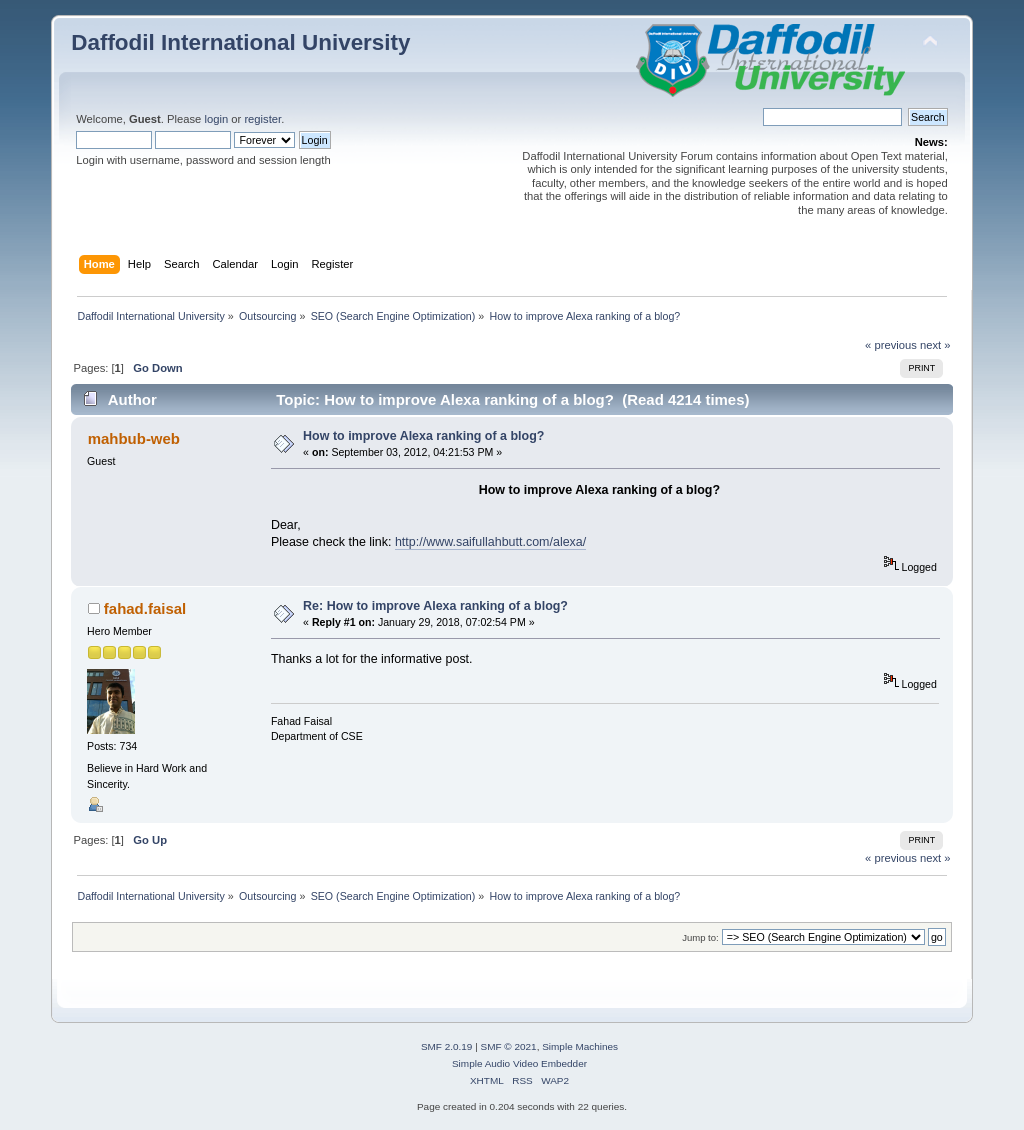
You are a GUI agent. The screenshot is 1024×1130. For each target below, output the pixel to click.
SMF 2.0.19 (447, 1046)
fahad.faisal (145, 608)
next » (935, 345)
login (216, 119)
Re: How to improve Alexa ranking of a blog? (435, 606)
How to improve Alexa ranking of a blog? (423, 436)
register (262, 119)
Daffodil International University (240, 42)
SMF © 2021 (509, 1046)
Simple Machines (580, 1046)
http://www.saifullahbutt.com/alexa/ (490, 542)
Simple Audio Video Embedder (519, 1063)
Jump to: (700, 937)
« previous (891, 345)
